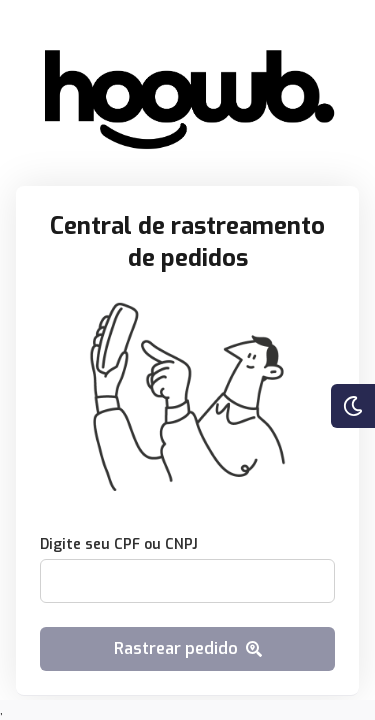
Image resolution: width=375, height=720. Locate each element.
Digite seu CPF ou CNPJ (119, 544)
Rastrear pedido (188, 648)
